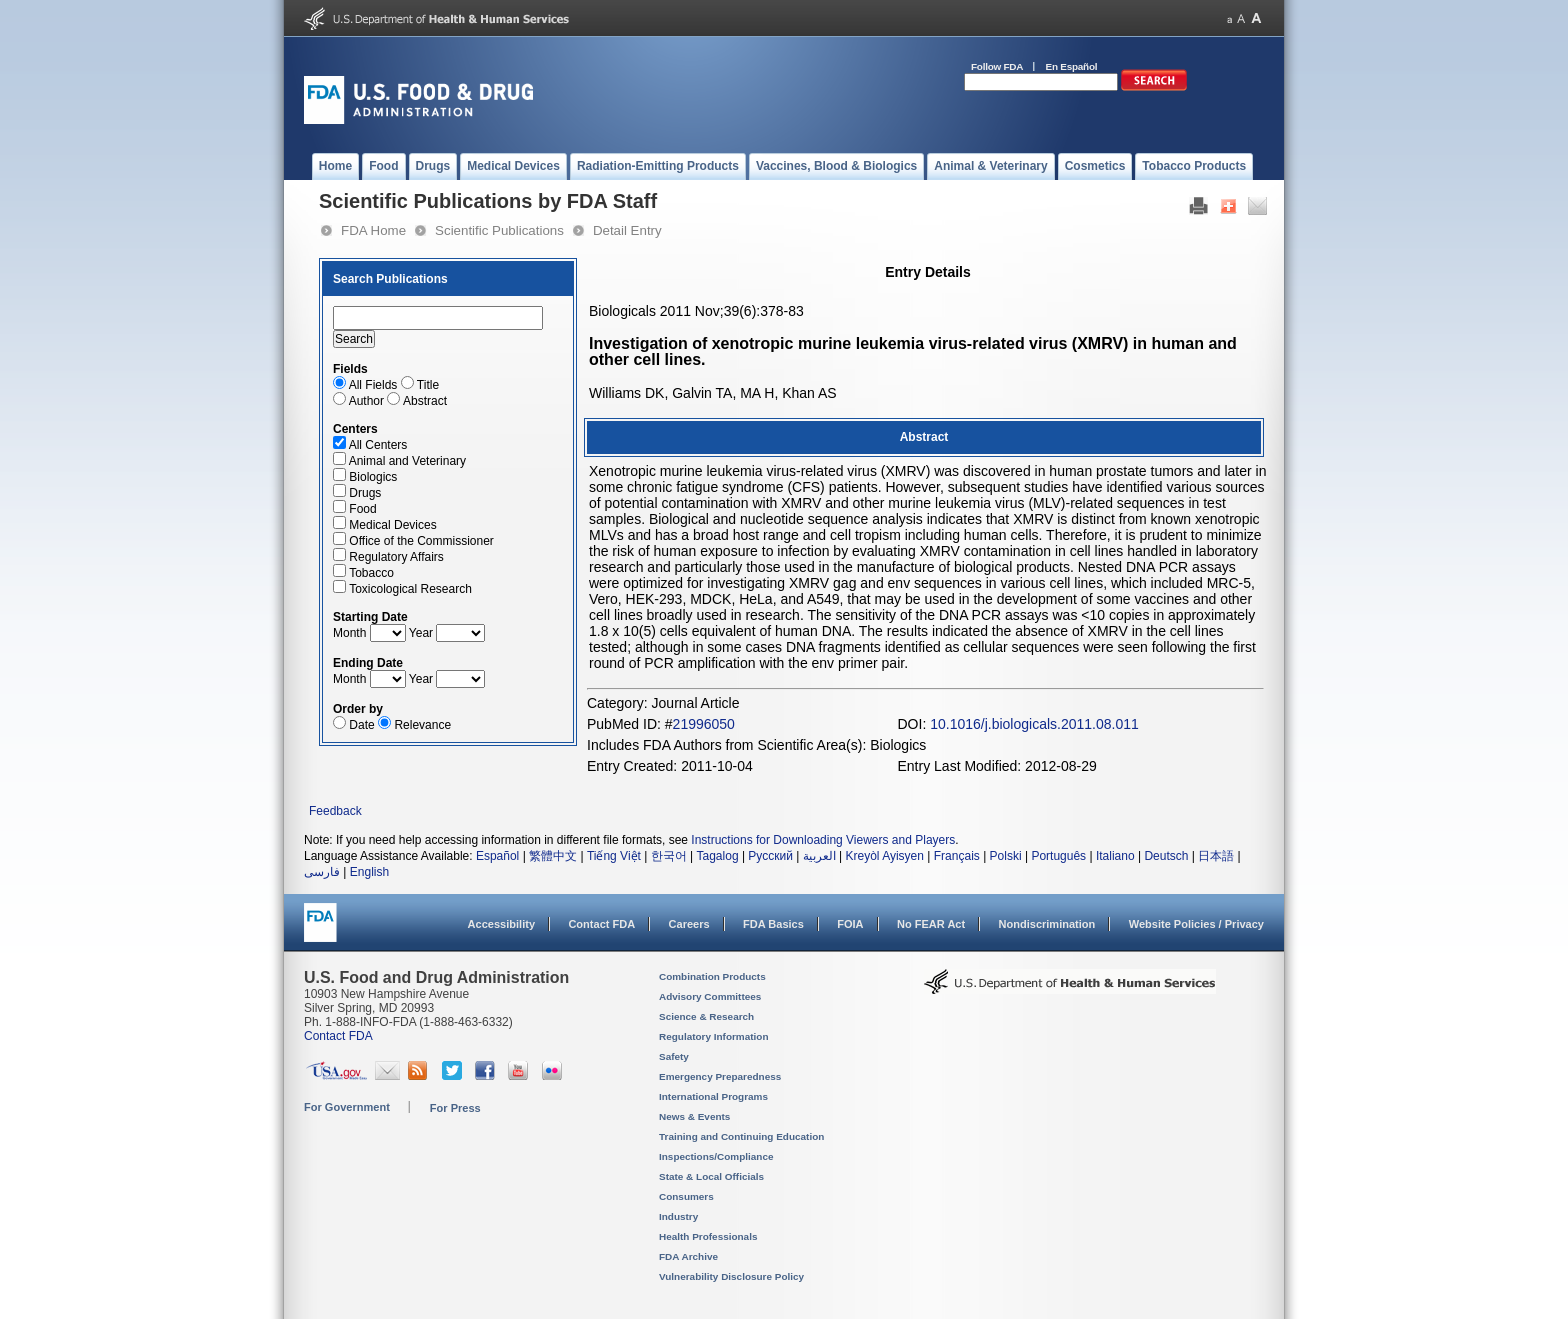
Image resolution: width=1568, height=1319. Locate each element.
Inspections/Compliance (716, 1156)
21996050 (704, 724)
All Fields (373, 385)
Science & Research (706, 1016)
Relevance (422, 725)
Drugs (365, 493)
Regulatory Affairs (396, 557)
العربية (819, 856)
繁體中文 (553, 856)
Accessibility (501, 924)
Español (497, 856)
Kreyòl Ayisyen (884, 856)
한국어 (669, 856)
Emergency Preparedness (720, 1076)
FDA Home (373, 230)
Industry (678, 1216)
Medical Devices (392, 525)
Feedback (335, 811)
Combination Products (712, 976)
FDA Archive (688, 1256)
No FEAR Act (931, 924)
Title (428, 385)
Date (361, 725)
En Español (1072, 66)
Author (366, 401)
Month (349, 633)
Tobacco (371, 573)
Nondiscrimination (1047, 924)
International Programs (713, 1096)
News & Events (694, 1116)
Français (957, 856)
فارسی (322, 872)
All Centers (378, 445)
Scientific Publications (499, 230)
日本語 (1216, 856)
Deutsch (1166, 856)
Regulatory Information (714, 1036)
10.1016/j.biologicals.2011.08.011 (1034, 724)
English (369, 872)
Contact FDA (601, 924)
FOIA (850, 924)
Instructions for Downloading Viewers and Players (823, 840)
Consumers (686, 1196)
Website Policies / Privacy (1196, 924)
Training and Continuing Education (741, 1136)
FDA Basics (773, 924)
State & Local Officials (711, 1176)
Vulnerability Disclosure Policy (731, 1276)
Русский (770, 856)
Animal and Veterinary (407, 461)
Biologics (373, 477)
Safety (674, 1056)
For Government (347, 1107)
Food (362, 509)
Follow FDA (997, 66)
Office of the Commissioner (421, 541)
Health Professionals (708, 1236)
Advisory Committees (710, 996)
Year (421, 633)
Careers (689, 924)
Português (1058, 856)
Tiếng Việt (614, 856)
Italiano (1115, 856)
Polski (1006, 856)
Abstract (425, 401)
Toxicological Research (410, 589)
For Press (455, 1108)
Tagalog (718, 856)
